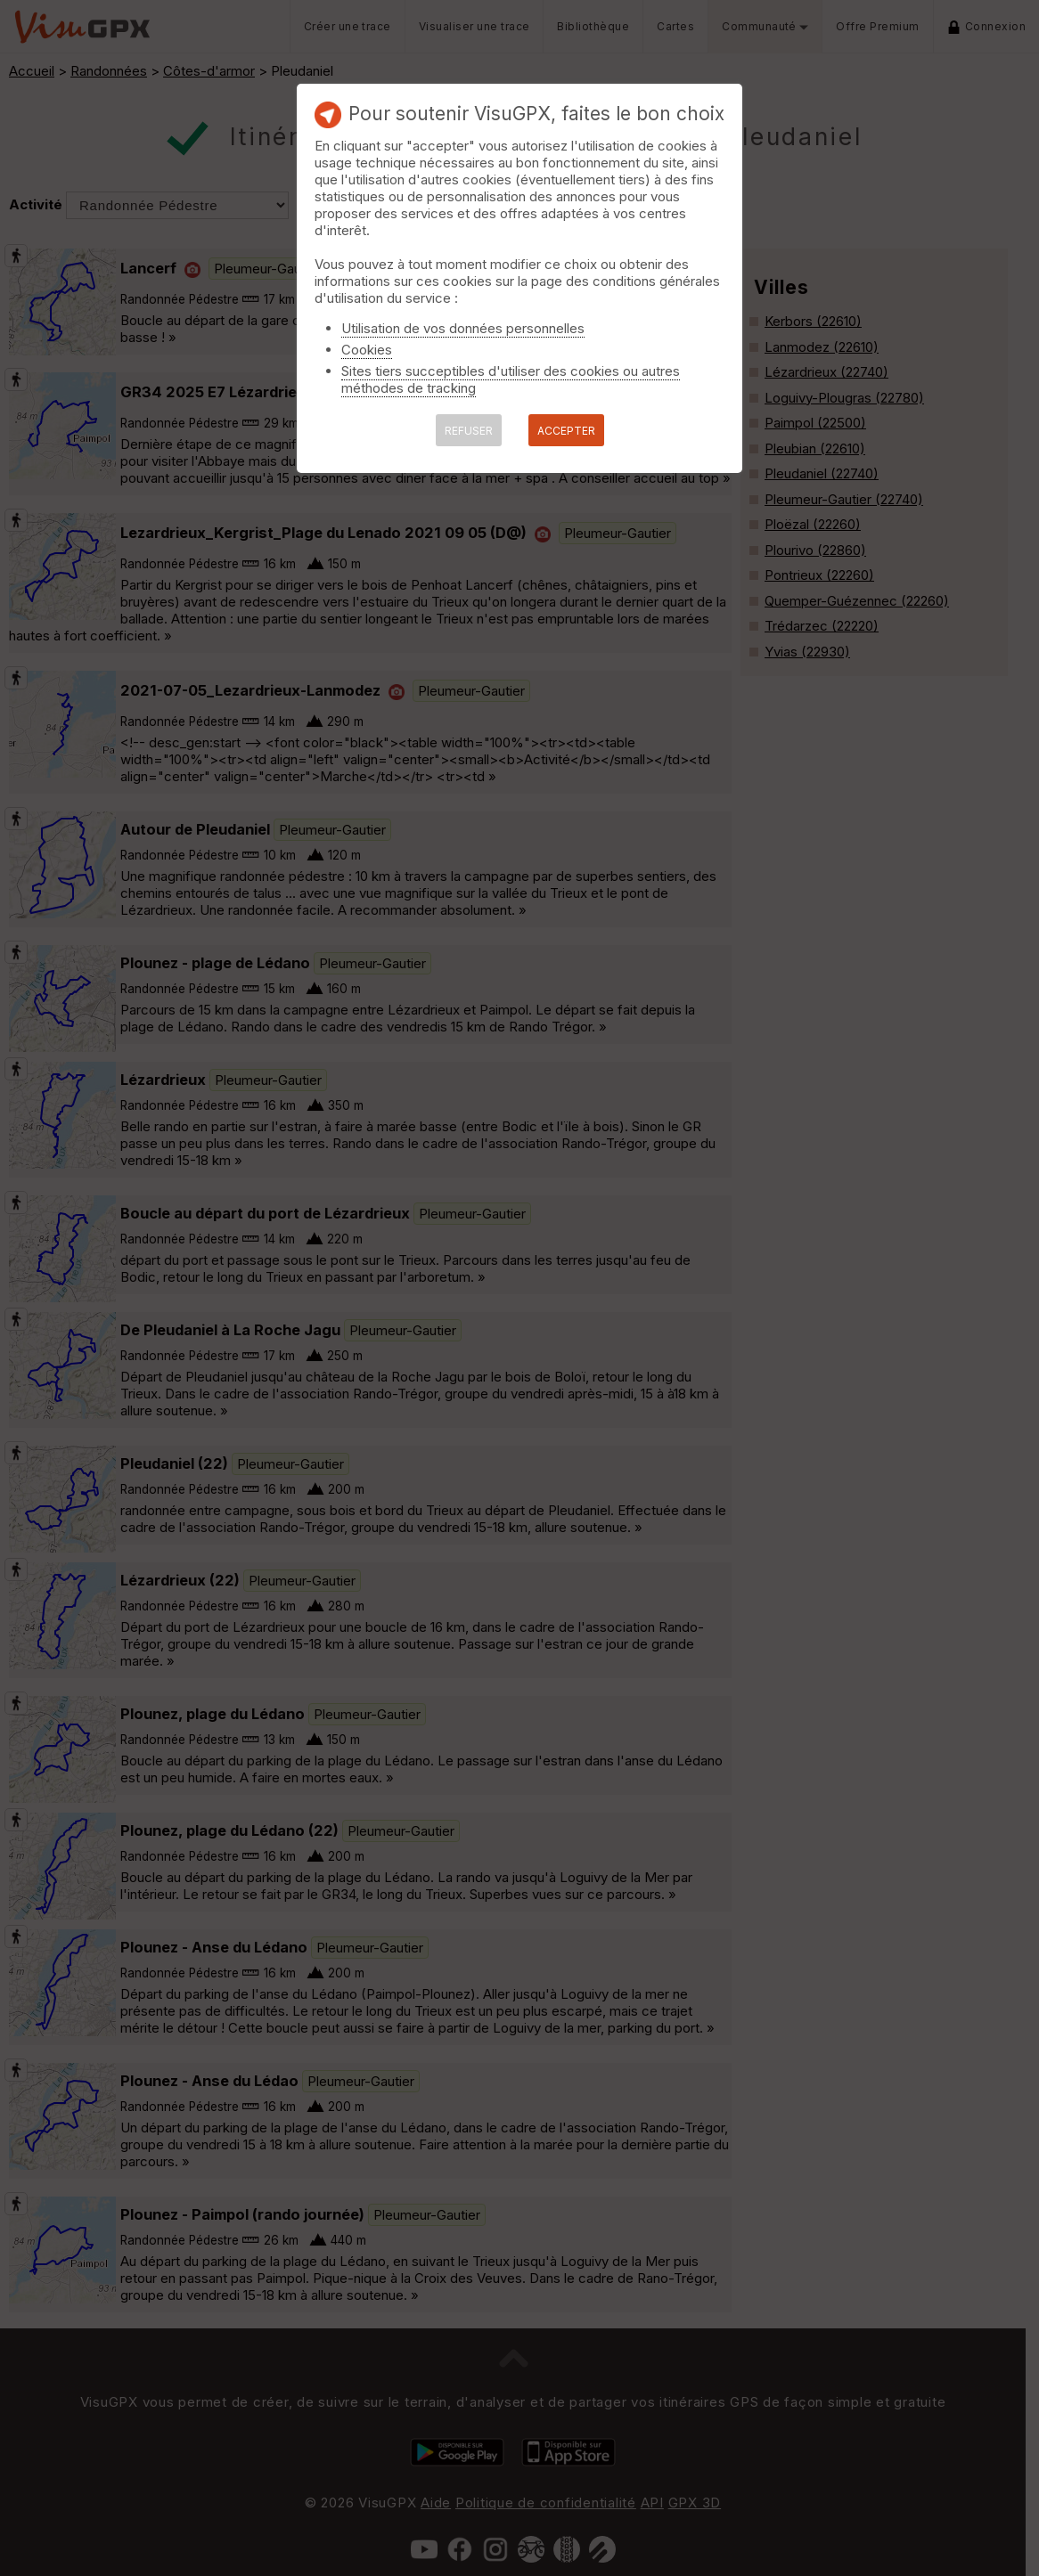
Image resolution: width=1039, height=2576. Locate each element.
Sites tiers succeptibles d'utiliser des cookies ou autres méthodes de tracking (510, 379)
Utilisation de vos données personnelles (463, 328)
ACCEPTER (566, 430)
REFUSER (469, 430)
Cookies (366, 349)
